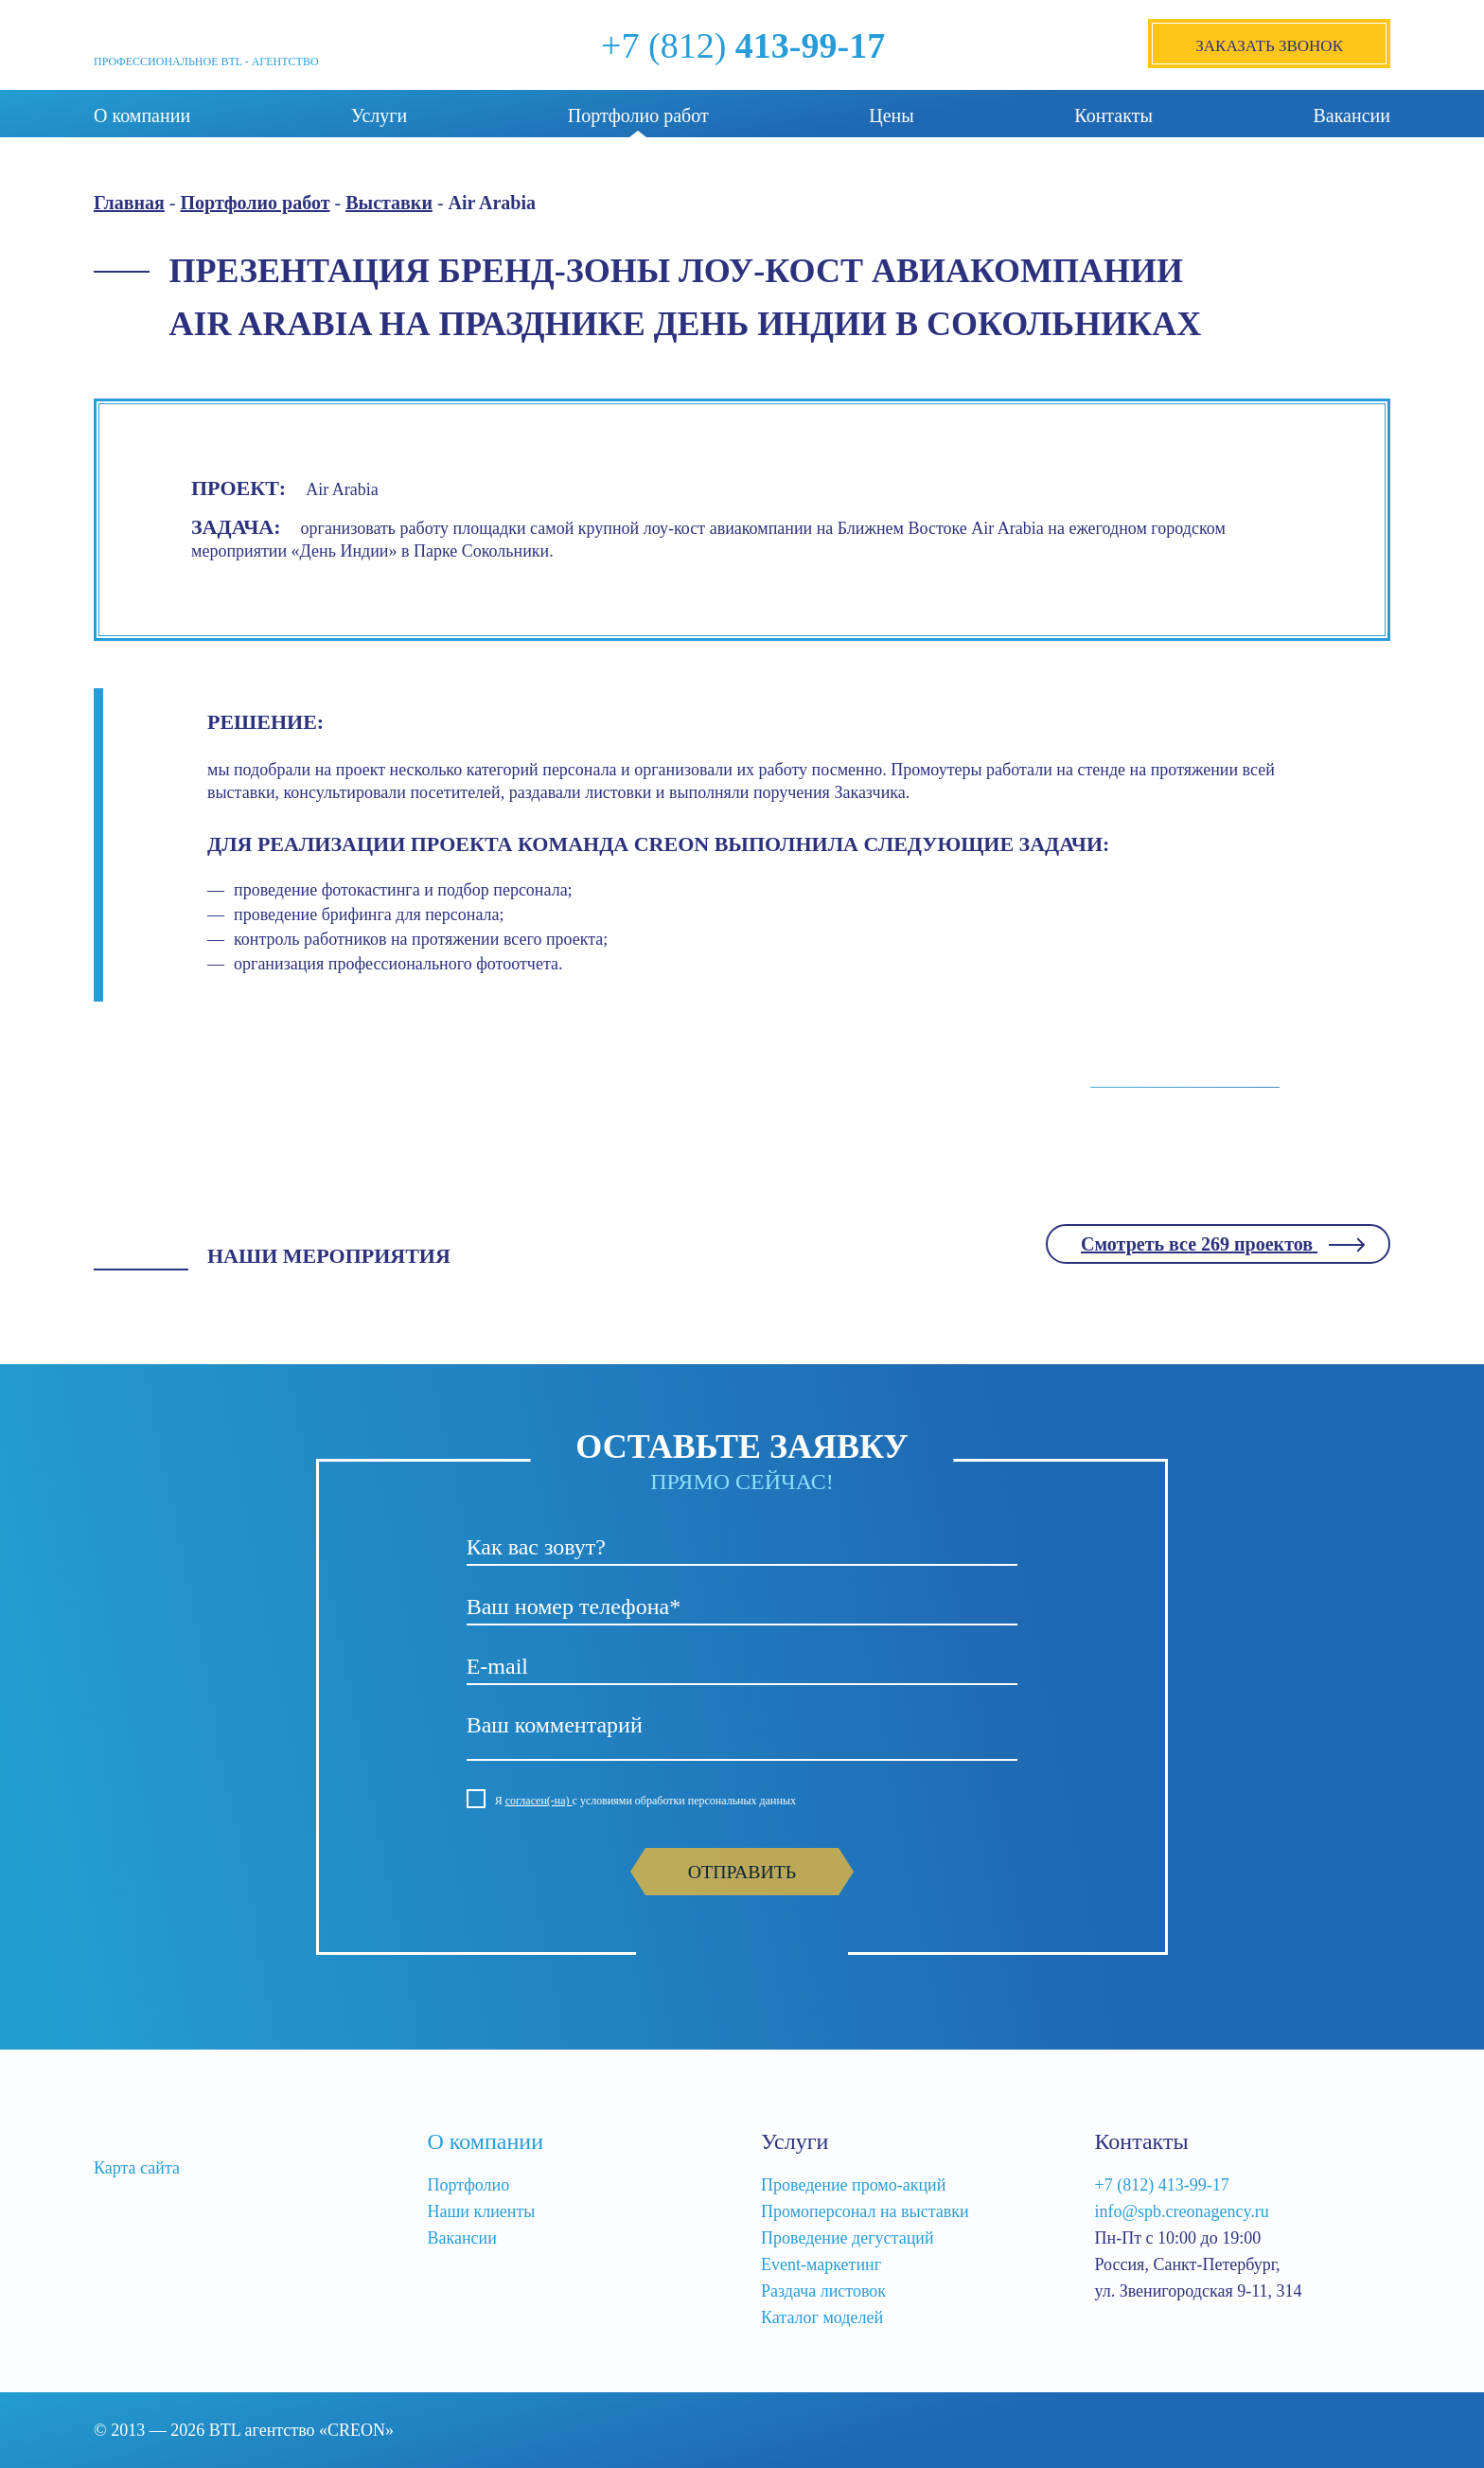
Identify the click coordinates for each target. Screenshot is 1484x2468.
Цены (891, 115)
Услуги (379, 115)
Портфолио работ (638, 115)
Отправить (742, 1871)
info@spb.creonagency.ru (1182, 2211)
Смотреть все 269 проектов (1199, 1244)
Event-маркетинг (821, 2264)
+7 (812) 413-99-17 (1162, 2184)
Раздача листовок (823, 2291)
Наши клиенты (482, 2211)
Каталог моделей (822, 2317)
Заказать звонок (1269, 46)
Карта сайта (137, 2167)
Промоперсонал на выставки (865, 2211)
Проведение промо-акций (853, 2184)
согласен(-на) (539, 1800)
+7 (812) (743, 45)
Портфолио (469, 2184)
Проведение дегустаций (847, 2237)
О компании (142, 115)
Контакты (1113, 115)
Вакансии (1351, 115)
